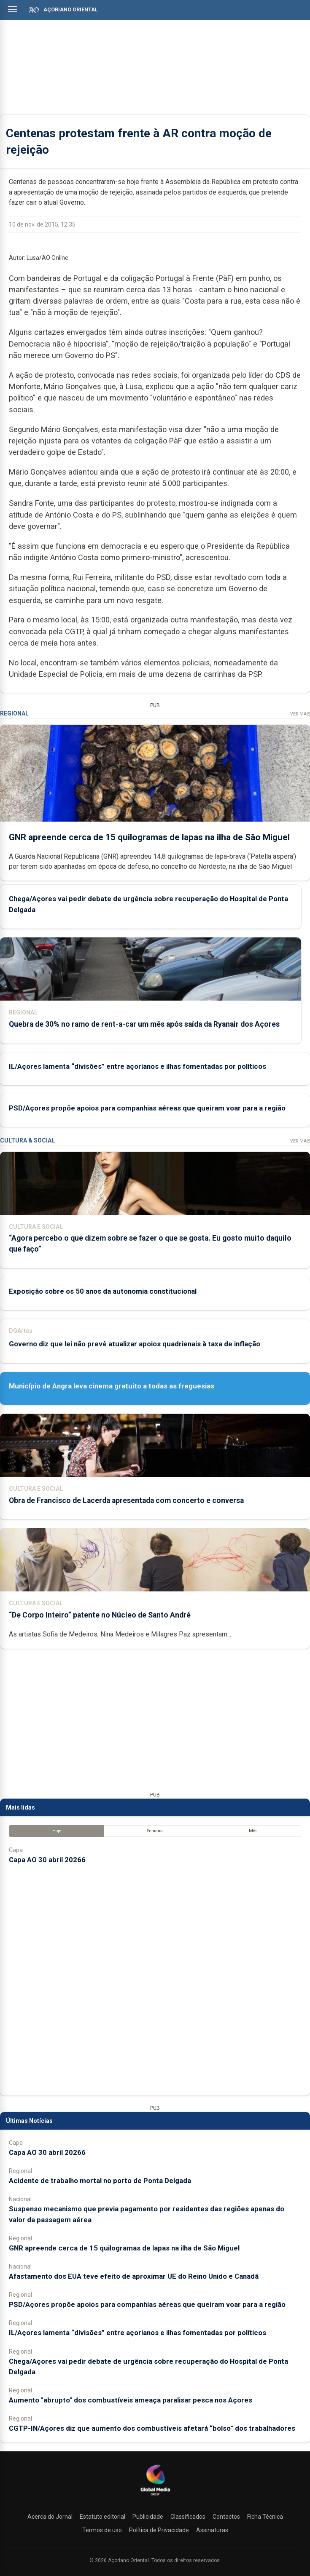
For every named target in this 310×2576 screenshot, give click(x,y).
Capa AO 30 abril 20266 (47, 1859)
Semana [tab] (155, 1831)
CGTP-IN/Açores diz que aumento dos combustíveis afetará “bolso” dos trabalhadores (152, 2428)
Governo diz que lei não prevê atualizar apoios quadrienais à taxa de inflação (134, 1344)
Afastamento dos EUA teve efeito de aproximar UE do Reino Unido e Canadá (134, 2276)
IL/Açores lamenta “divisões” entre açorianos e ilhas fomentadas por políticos (137, 1066)
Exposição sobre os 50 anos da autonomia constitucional (103, 1291)
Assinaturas (212, 2530)
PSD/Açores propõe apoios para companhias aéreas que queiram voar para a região (147, 1108)
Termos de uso (102, 2530)
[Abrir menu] (13, 9)
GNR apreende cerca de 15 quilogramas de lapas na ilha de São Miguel (149, 837)
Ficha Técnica (265, 2516)
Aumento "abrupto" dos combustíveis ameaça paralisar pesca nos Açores (130, 2400)
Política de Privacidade (159, 2530)
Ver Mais (300, 714)
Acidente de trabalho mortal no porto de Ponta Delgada (100, 2180)
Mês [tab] (253, 1831)
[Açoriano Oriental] (155, 2496)
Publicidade (147, 2516)
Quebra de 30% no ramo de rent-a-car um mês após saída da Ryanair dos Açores (144, 1024)
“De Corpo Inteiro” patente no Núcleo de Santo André (100, 1615)
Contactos (226, 2516)
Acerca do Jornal (50, 2516)
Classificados (187, 2516)
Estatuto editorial (102, 2516)
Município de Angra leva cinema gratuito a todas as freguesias (111, 1386)
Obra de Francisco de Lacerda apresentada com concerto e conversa (126, 1500)
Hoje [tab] (56, 1831)
